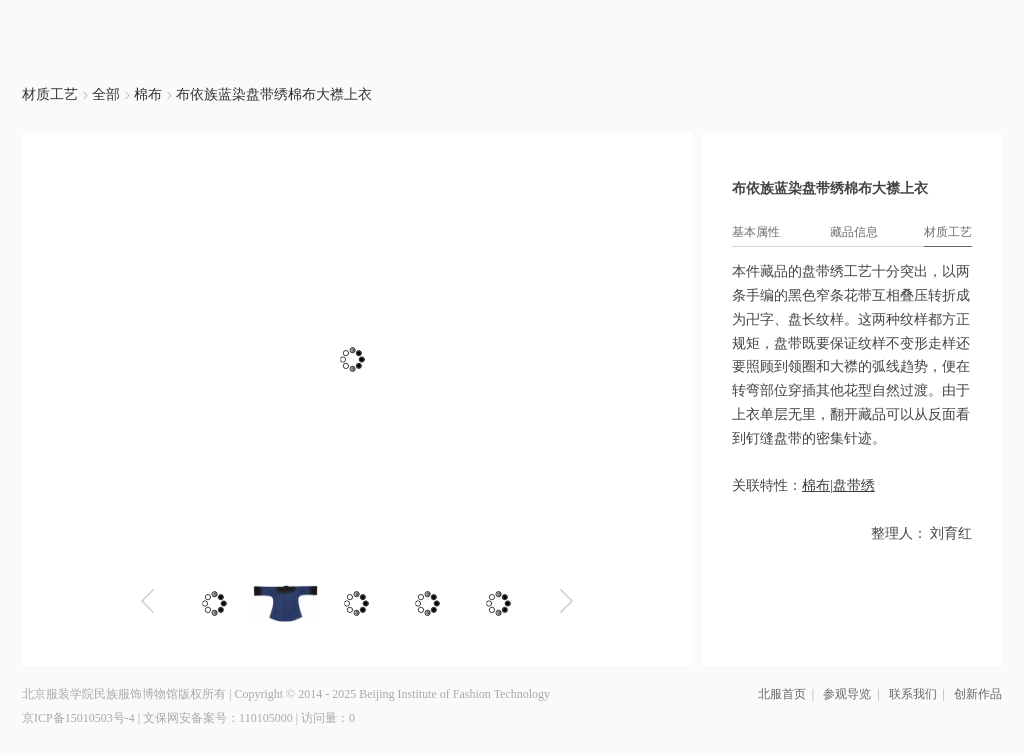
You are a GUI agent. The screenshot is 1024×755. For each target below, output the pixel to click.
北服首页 (782, 694)
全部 (108, 94)
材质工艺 (50, 94)
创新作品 (978, 694)
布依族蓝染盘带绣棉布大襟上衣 (274, 94)
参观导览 (847, 694)
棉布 (148, 94)
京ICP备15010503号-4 (78, 718)
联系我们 (913, 694)
